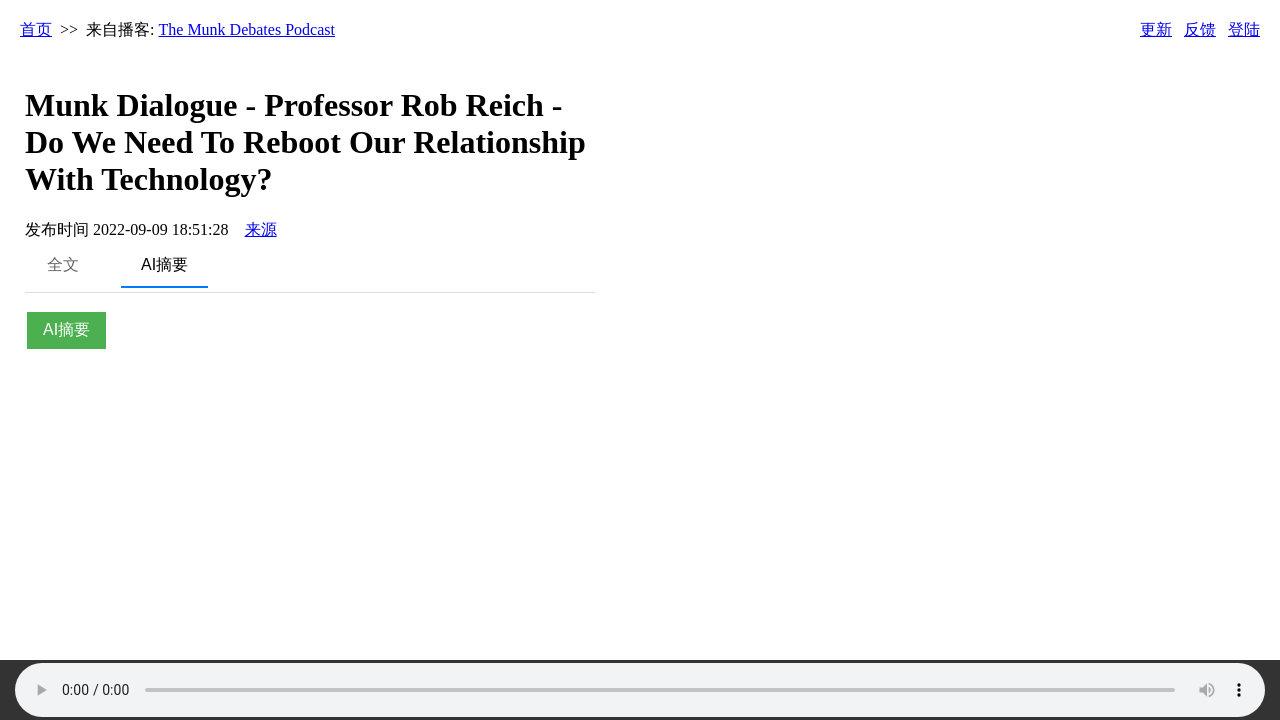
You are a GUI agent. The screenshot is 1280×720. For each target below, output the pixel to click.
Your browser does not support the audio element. (640, 690)
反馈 (1200, 29)
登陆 (1244, 29)
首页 (36, 29)
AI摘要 (164, 264)
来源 (261, 229)
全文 (63, 264)
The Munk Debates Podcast (247, 29)
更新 (1156, 29)
